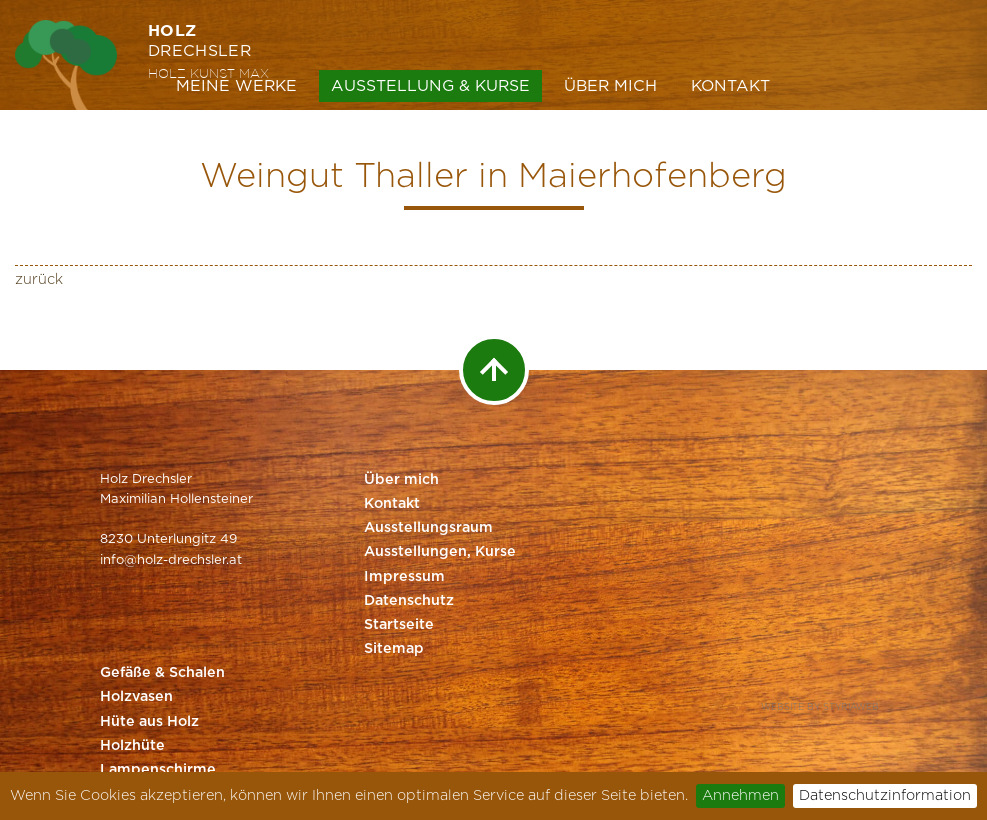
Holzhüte (132, 746)
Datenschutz (409, 601)
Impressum (404, 577)
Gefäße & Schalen (162, 673)
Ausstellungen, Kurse (440, 552)
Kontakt (730, 86)
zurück (39, 279)
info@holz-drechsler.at (171, 560)
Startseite (399, 625)
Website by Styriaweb (820, 707)
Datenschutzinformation (885, 795)
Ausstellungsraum (428, 528)
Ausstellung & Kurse (430, 86)
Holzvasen (136, 697)
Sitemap (394, 649)
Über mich (610, 86)
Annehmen (740, 795)
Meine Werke (236, 86)
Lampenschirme (158, 770)
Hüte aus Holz (149, 722)
